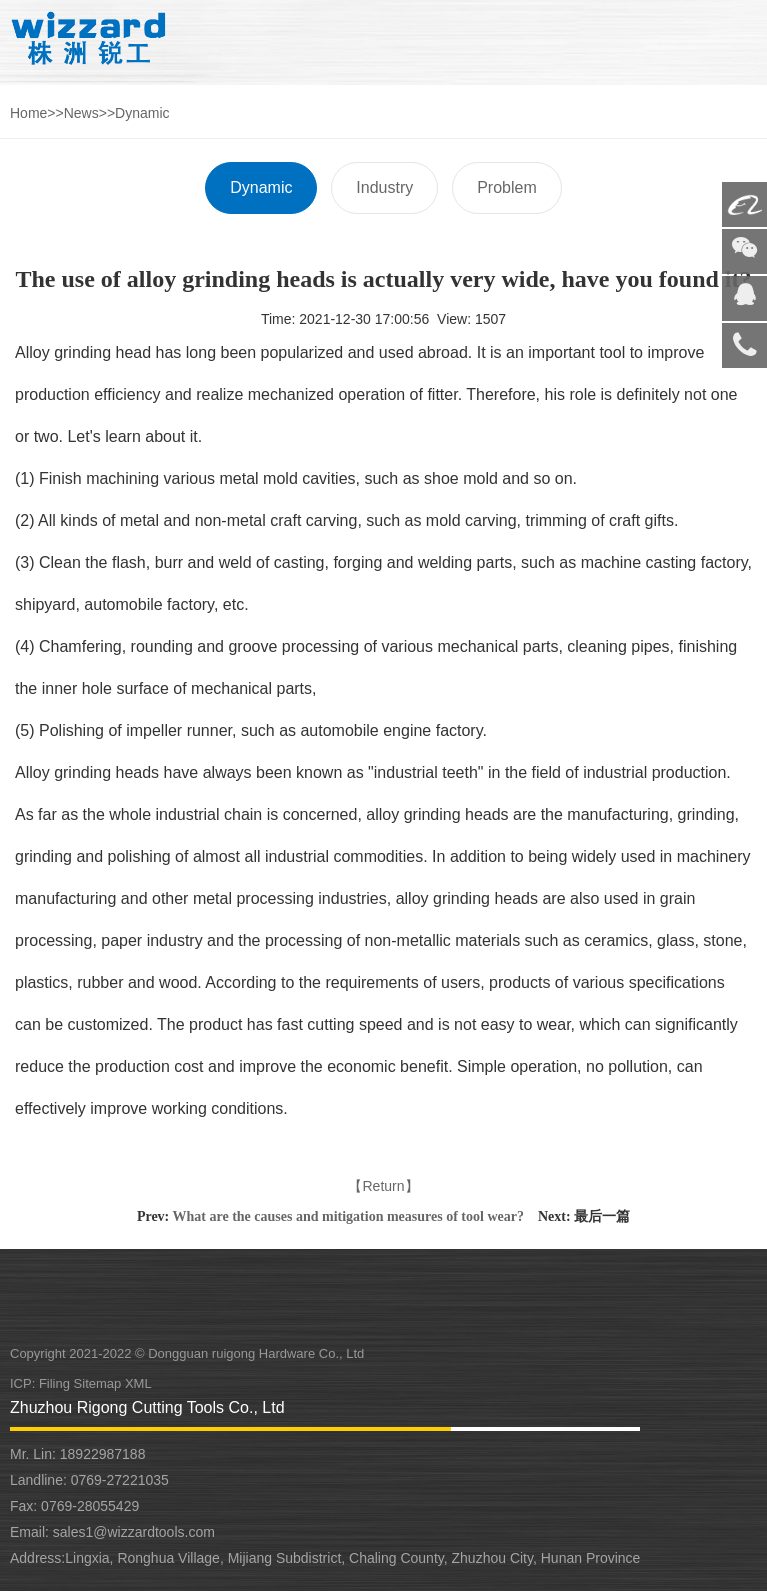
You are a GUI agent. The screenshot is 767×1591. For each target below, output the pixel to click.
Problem (507, 187)
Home (28, 113)
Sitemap (98, 1383)
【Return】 (383, 1186)
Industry (384, 187)
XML (138, 1383)
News (81, 113)
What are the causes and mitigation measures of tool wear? (348, 1216)
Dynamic (142, 113)
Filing (56, 1383)
